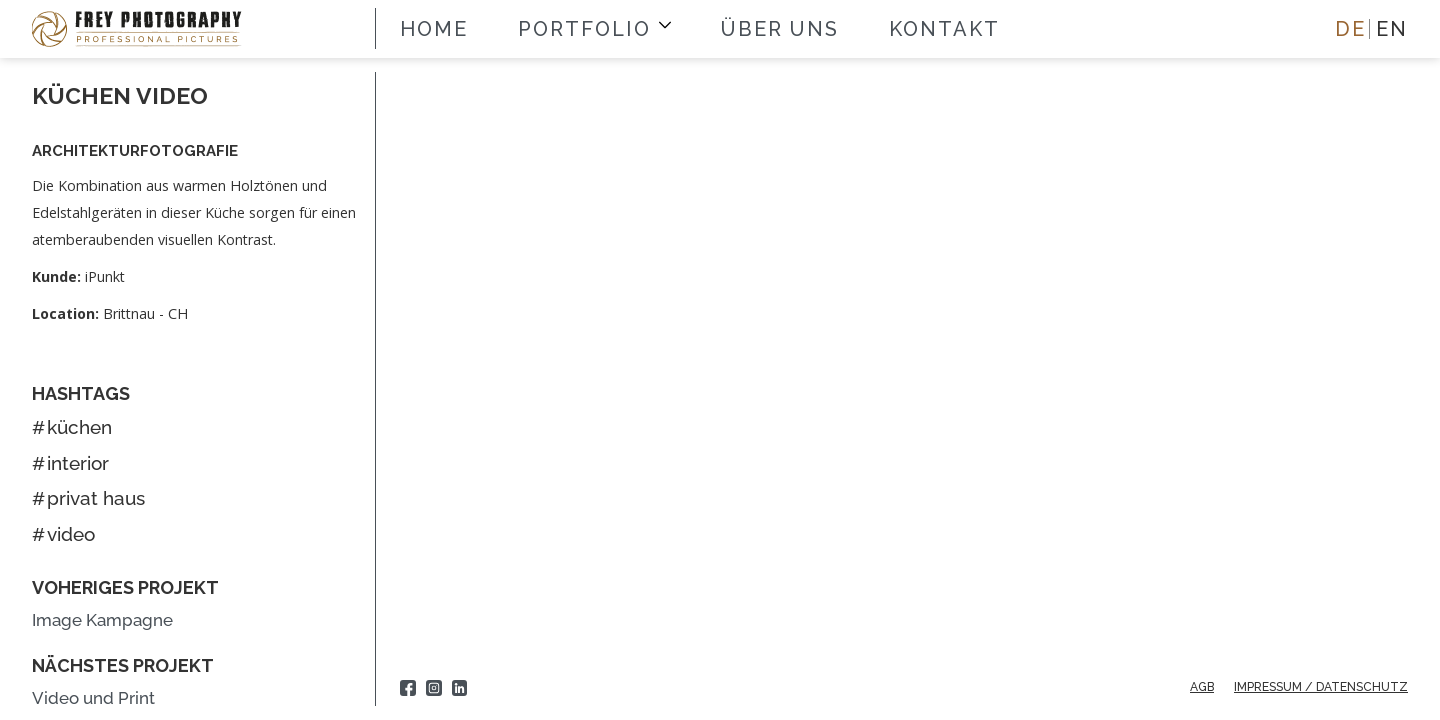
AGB (1202, 687)
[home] (143, 28)
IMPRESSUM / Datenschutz (1321, 687)
